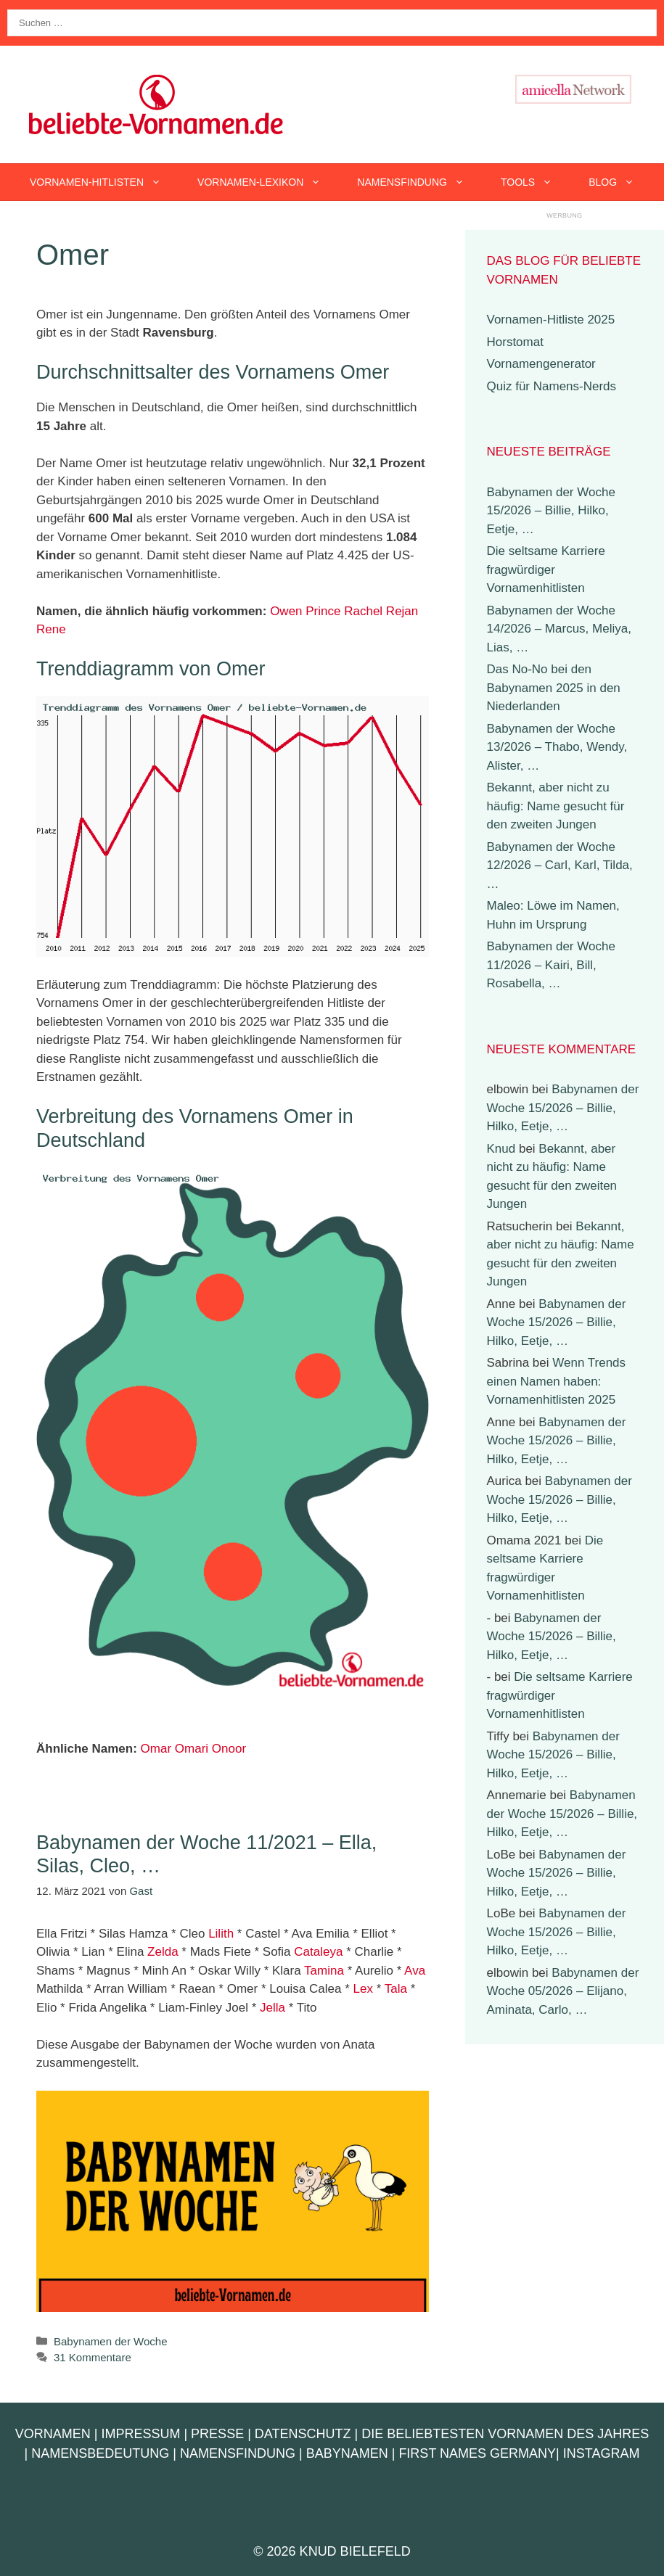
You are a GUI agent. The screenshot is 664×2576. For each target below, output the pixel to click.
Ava (414, 1971)
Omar (156, 1749)
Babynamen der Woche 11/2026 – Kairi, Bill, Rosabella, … (551, 964)
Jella (272, 2008)
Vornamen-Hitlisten (104, 182)
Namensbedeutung (100, 2453)
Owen (286, 611)
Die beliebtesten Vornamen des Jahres (505, 2434)
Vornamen (53, 2434)
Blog (620, 182)
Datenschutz (303, 2434)
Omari (191, 1749)
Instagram (601, 2453)
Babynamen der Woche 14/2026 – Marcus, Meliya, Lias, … (559, 629)
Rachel (363, 611)
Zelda (163, 1952)
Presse (217, 2434)
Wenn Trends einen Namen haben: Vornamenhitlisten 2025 (556, 1381)
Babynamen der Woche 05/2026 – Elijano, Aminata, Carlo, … (563, 1991)
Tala (396, 1989)
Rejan (402, 611)
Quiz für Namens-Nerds (552, 386)
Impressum (140, 2434)
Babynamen (347, 2453)
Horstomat (515, 342)
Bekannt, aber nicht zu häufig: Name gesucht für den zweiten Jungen (556, 806)
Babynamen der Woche (110, 2341)
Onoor (229, 1749)
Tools (535, 182)
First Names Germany (477, 2453)
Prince (323, 611)
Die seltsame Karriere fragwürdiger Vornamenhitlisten (546, 569)
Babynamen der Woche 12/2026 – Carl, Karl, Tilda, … (560, 865)
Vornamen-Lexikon (268, 182)
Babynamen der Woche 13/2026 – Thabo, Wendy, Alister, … (557, 747)
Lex (363, 1989)
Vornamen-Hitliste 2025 (551, 319)
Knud (501, 1149)
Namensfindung (420, 182)
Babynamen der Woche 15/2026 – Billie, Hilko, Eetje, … (551, 510)
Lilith (221, 1934)
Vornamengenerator (541, 364)
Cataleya (318, 1952)
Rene (51, 629)
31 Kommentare (92, 2357)
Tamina (324, 1971)
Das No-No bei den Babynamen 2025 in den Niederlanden (553, 687)
